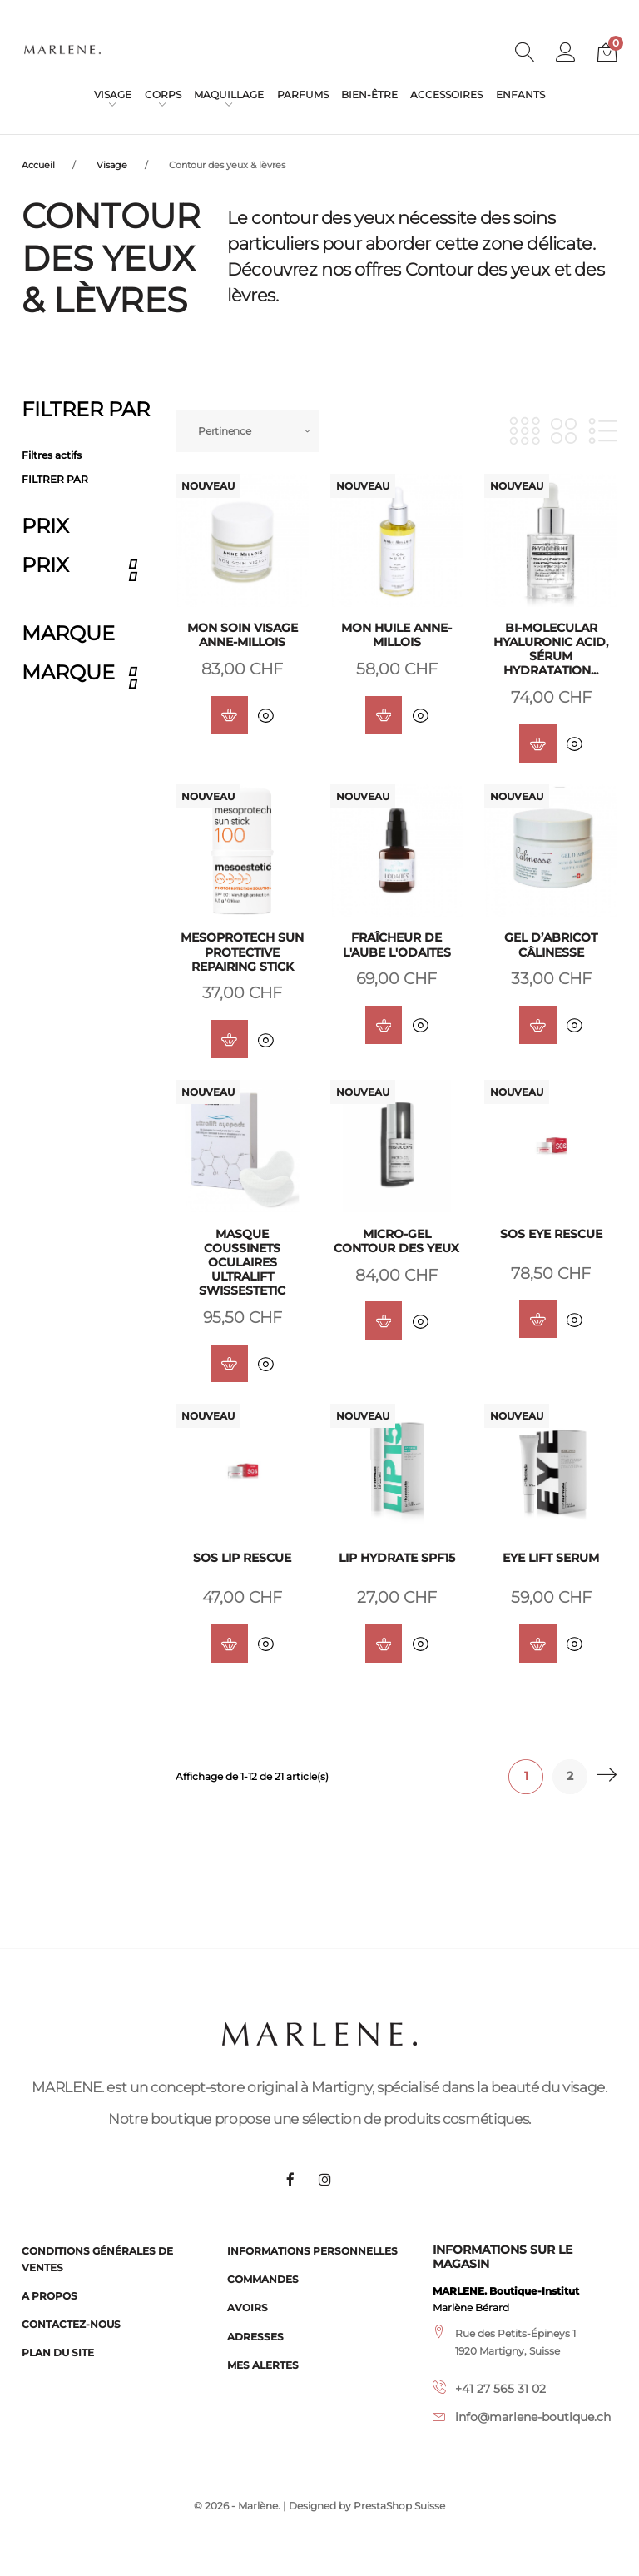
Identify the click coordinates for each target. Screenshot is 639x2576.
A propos (49, 2296)
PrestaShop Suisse (399, 2505)
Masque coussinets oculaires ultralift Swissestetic (242, 1264)
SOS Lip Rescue (242, 1561)
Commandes (263, 2279)
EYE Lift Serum (551, 1561)
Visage (112, 94)
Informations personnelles (312, 2251)
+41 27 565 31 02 (500, 2388)
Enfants (520, 94)
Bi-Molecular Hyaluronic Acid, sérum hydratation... (550, 649)
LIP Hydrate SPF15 (397, 1561)
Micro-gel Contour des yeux (396, 1242)
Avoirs (247, 2307)
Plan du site (58, 2352)
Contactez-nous (71, 2324)
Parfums (303, 94)
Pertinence (224, 431)
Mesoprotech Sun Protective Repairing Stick (242, 953)
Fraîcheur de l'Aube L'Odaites (397, 946)
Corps (163, 94)
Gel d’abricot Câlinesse (550, 946)
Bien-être (369, 94)
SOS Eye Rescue (551, 1235)
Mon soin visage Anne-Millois (242, 635)
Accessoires (446, 94)
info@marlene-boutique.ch (533, 2417)
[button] (566, 54)
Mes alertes (263, 2365)
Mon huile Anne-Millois (396, 635)
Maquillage (229, 94)
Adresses (255, 2336)
